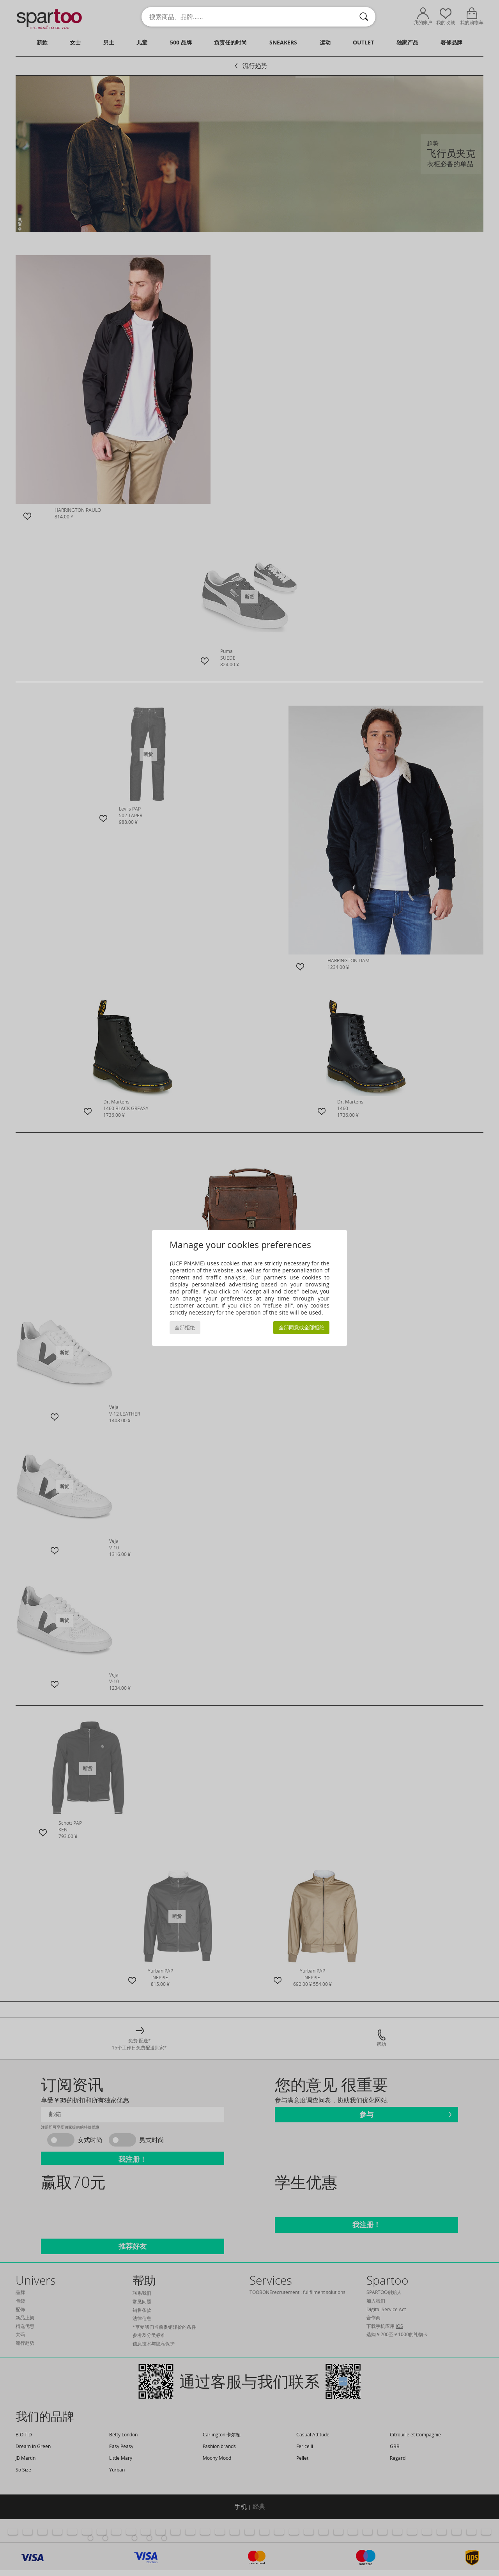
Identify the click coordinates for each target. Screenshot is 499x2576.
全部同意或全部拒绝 (301, 1328)
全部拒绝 (185, 1328)
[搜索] (364, 17)
